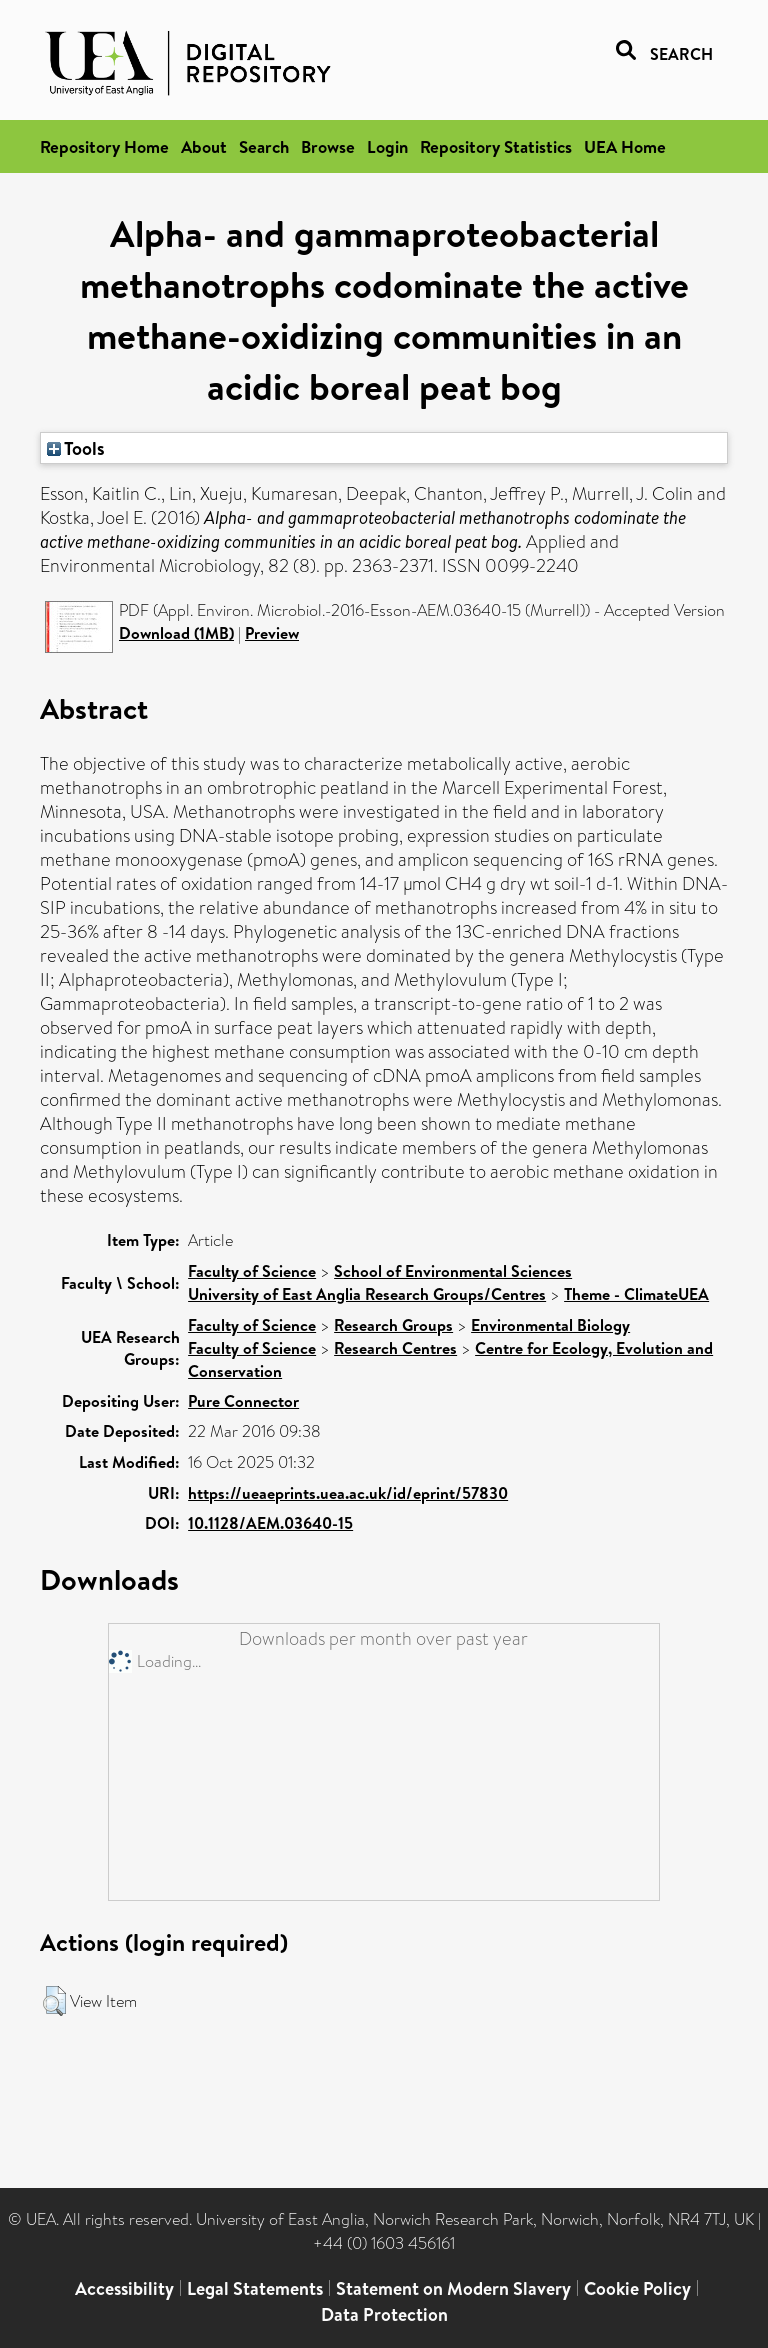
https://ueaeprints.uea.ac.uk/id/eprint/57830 (348, 1493)
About (204, 146)
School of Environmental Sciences (453, 1271)
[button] (54, 2001)
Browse (328, 146)
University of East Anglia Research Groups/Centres (367, 1294)
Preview (272, 633)
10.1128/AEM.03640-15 (270, 1523)
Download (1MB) (176, 633)
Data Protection (384, 2314)
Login (387, 146)
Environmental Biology (550, 1325)
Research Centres (395, 1348)
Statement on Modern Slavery (453, 2288)
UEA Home (625, 146)
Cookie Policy (637, 2288)
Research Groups (393, 1325)
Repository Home (104, 146)
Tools (76, 448)
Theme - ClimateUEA (636, 1294)
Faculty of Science (252, 1271)
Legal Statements (255, 2288)
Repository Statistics (496, 146)
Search (264, 146)
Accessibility (124, 2288)
